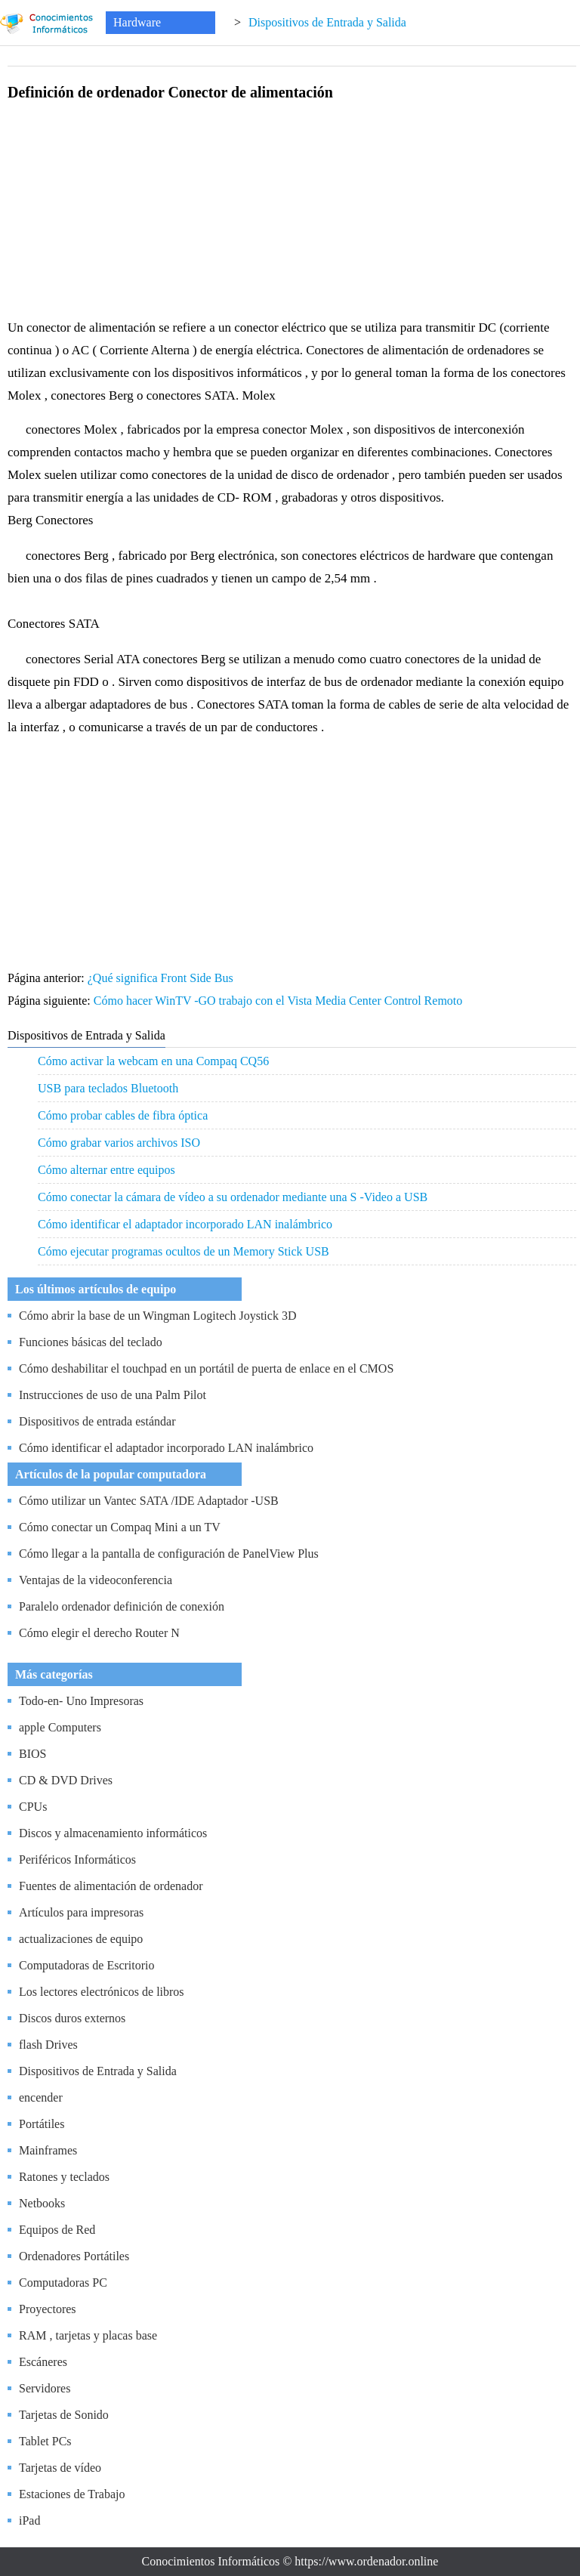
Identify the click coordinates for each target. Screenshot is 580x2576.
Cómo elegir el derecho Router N (99, 1632)
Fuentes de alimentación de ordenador (110, 1885)
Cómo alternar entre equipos (106, 1169)
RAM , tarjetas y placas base (88, 2335)
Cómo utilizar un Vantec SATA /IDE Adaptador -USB (149, 1500)
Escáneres (43, 2361)
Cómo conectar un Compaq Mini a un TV (120, 1527)
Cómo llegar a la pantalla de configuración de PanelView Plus (169, 1553)
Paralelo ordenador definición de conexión (121, 1606)
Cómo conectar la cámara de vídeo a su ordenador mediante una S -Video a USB (232, 1197)
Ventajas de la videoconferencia (95, 1580)
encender (41, 2097)
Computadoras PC (63, 2282)
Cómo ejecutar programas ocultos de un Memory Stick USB (183, 1251)
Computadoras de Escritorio (87, 1965)
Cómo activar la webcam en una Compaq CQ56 (153, 1061)
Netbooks (42, 2203)
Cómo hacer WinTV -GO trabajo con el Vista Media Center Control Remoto (280, 1000)
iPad (29, 2520)
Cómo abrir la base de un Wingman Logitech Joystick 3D (157, 1315)
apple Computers (60, 1727)
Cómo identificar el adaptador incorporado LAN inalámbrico (185, 1224)
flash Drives (48, 2044)
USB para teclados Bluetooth (108, 1088)
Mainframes (48, 2150)
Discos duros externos (72, 2018)
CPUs (33, 1806)
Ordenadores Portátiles (74, 2256)
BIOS (32, 1753)
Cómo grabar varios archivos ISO (119, 1142)
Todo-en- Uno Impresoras (81, 1700)
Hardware (137, 22)
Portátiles (41, 2123)
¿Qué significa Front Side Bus (162, 977)
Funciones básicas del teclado (90, 1342)
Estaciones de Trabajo (72, 2494)
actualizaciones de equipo (81, 1938)
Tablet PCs (45, 2441)
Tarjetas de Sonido (64, 2414)
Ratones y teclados (64, 2176)
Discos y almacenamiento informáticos (113, 1833)
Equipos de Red (57, 2229)
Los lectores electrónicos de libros (101, 1991)
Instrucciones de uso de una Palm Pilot (112, 1394)
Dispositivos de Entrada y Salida (327, 22)
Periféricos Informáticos (77, 1859)
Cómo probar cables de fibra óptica (123, 1115)
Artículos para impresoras (81, 1912)
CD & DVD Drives (66, 1780)
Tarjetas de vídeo (60, 2467)
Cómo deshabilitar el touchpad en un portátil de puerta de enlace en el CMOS (206, 1368)
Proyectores (47, 2309)
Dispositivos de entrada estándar (97, 1421)
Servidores (44, 2388)
